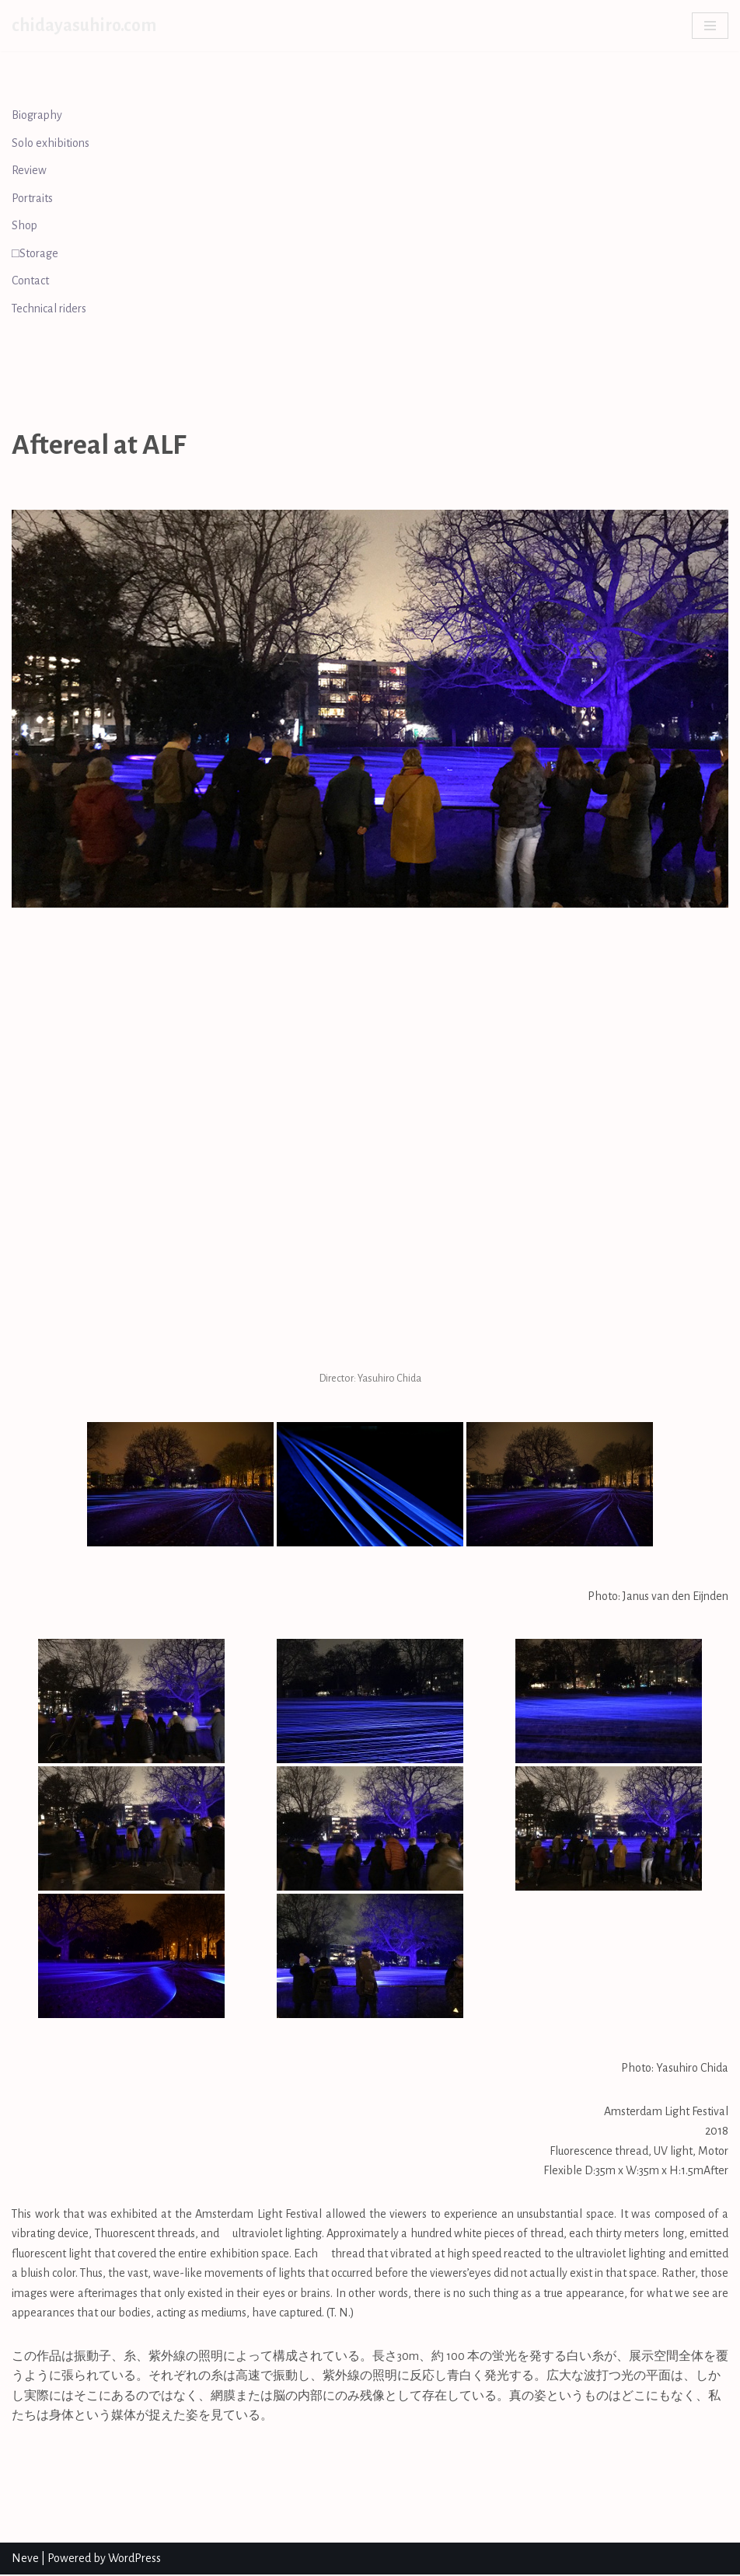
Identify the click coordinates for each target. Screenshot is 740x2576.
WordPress (134, 2559)
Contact (30, 281)
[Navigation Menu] (710, 25)
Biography (37, 115)
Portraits (33, 198)
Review (29, 171)
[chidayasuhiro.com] (84, 25)
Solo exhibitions (52, 143)
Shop (24, 226)
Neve (25, 2559)
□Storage (35, 253)
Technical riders (50, 309)
